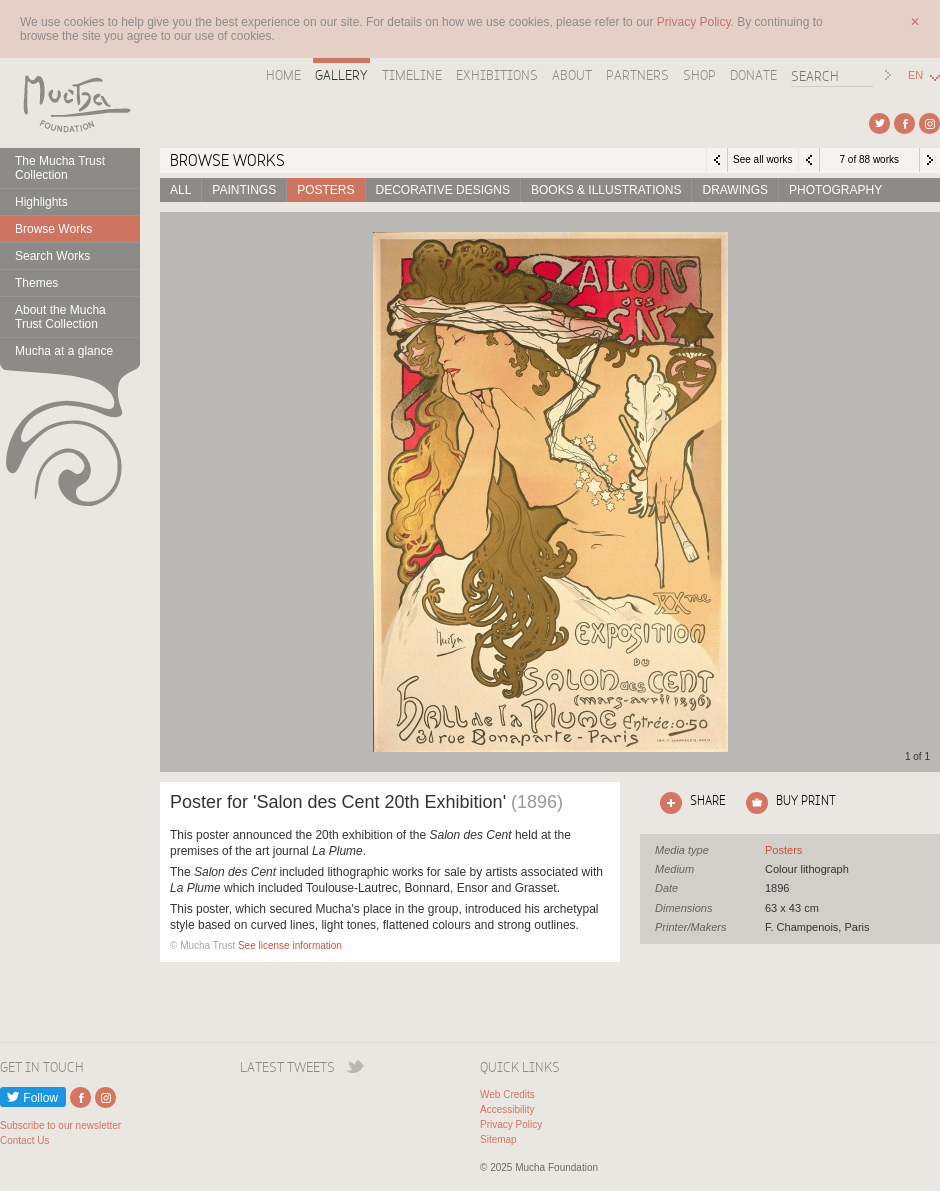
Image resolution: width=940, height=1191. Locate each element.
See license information (290, 945)
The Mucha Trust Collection (60, 168)
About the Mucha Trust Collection (60, 317)
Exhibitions (497, 75)
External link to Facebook (904, 123)
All (180, 190)
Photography (835, 190)
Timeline (412, 75)
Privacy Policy (511, 1124)
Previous (809, 160)
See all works (762, 159)
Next (930, 160)
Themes (36, 283)
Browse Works (53, 229)
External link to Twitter (879, 123)
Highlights (41, 202)
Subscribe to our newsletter (60, 1125)
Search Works (52, 256)
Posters (325, 190)
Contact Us (24, 1140)
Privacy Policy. (697, 22)
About (572, 75)
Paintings (244, 190)
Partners (637, 75)
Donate (753, 75)
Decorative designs (443, 190)
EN (915, 75)
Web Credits (507, 1094)
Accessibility (507, 1109)
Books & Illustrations (606, 190)
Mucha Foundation (70, 103)
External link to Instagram (929, 123)
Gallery (341, 75)
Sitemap (498, 1139)
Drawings (735, 190)
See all (783, 850)
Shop (699, 75)
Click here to (689, 803)
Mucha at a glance (64, 351)
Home (283, 75)
